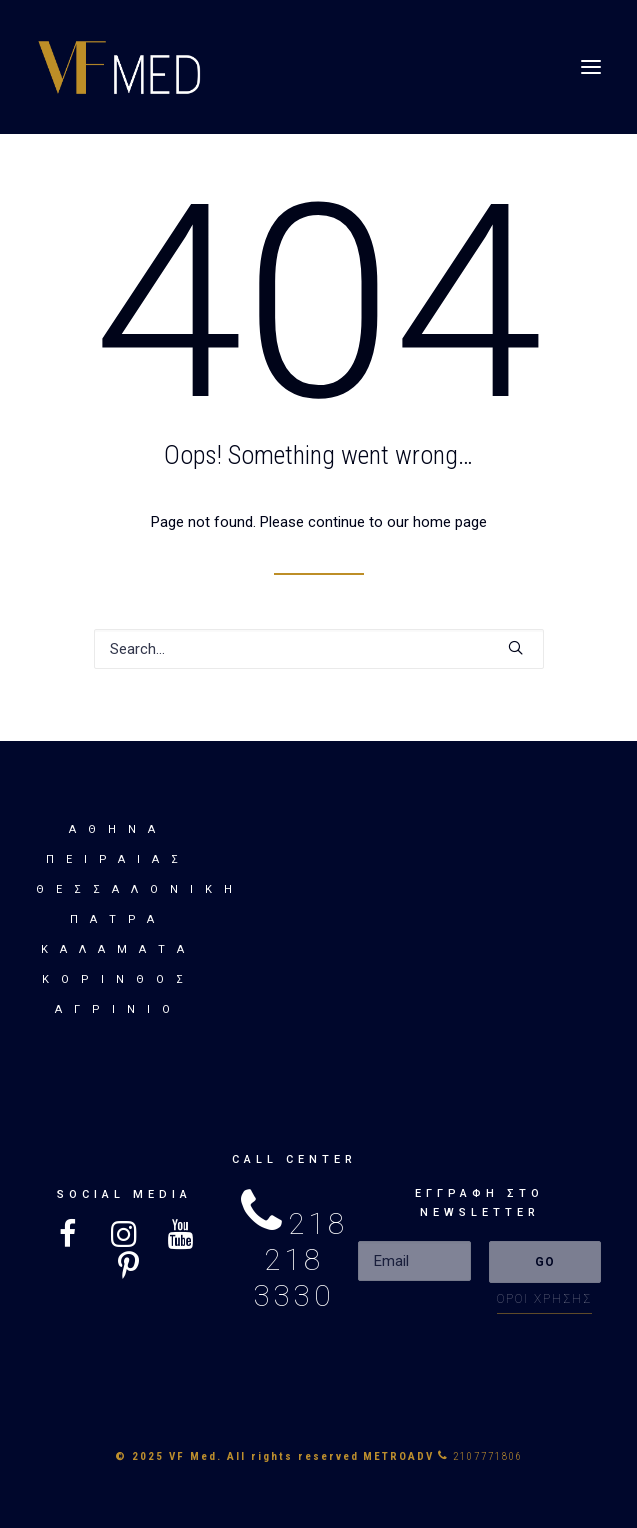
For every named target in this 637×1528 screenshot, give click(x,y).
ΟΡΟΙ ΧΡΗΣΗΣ (544, 1299)
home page (450, 522)
